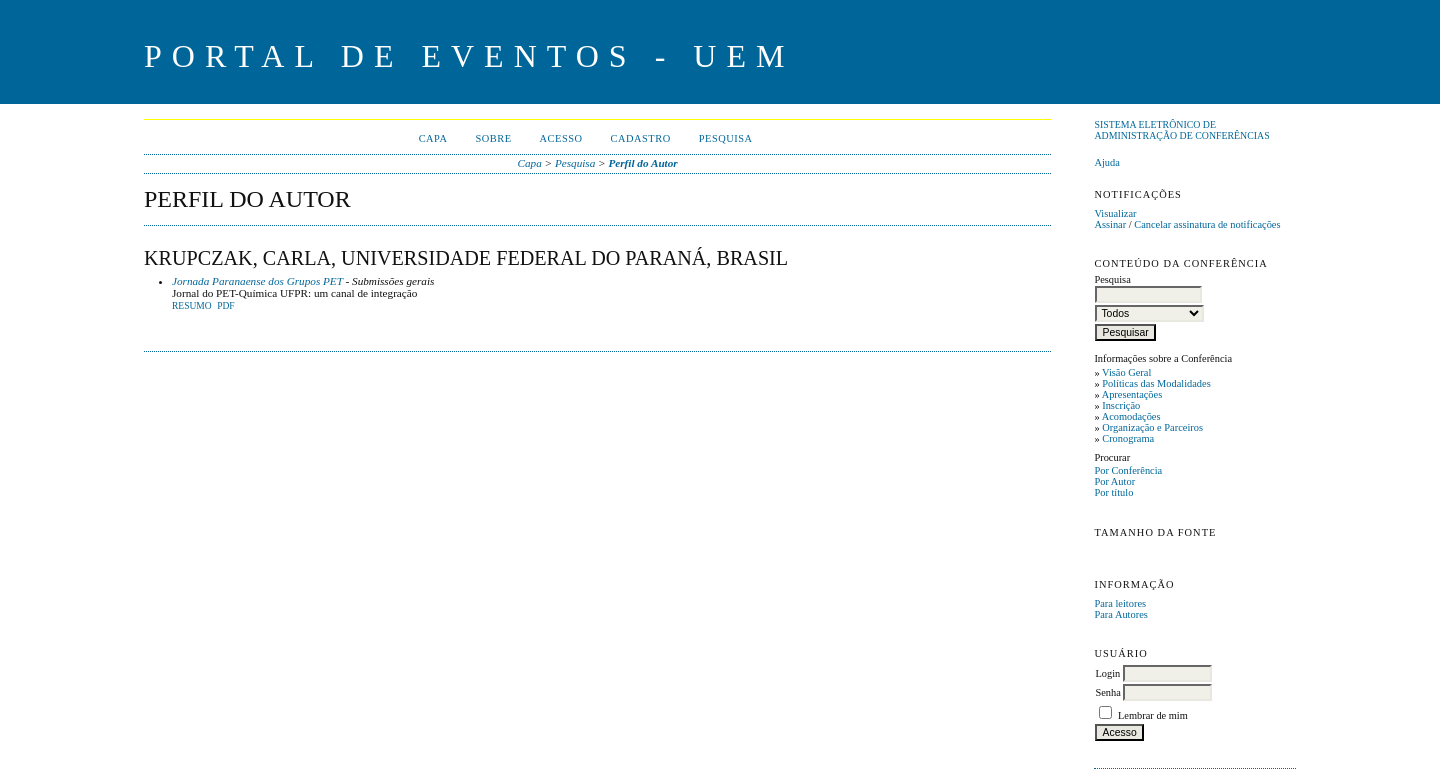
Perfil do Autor (642, 163)
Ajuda (1106, 162)
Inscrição (1121, 405)
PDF (225, 306)
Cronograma (1128, 438)
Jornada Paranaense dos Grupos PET (257, 281)
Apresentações (1132, 394)
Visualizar (1115, 213)
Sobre (493, 138)
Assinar (1110, 224)
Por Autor (1114, 481)
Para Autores (1120, 614)
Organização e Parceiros (1152, 427)
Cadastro (641, 138)
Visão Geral (1126, 372)
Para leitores (1120, 603)
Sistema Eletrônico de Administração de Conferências (1181, 130)
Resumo (192, 306)
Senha (1107, 692)
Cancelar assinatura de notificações (1207, 224)
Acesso (561, 138)
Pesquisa (726, 138)
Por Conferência (1128, 470)
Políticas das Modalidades (1156, 383)
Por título (1113, 492)
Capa (433, 138)
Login (1107, 673)
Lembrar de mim (1153, 715)
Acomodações (1131, 416)
